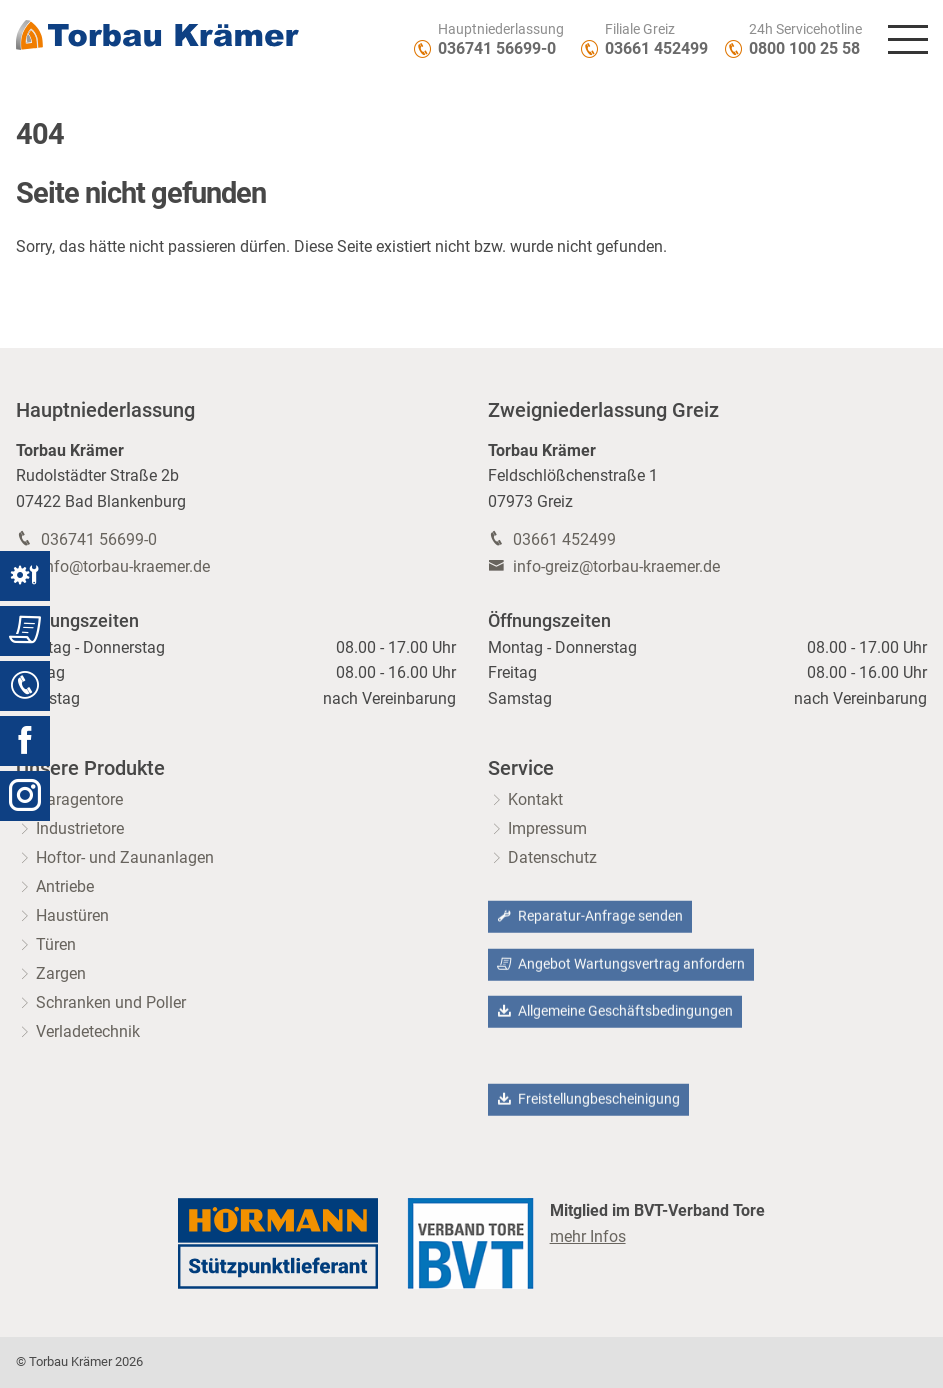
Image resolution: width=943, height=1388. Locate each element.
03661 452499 (656, 48)
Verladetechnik (88, 1031)
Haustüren (72, 915)
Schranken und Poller (111, 1002)
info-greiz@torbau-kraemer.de (616, 566)
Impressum (547, 828)
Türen (56, 944)
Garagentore (79, 799)
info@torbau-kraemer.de (125, 566)
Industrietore (80, 828)
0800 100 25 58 (804, 48)
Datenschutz (552, 857)
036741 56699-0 (497, 48)
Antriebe (65, 886)
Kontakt (535, 799)
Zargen (61, 973)
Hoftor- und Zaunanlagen (125, 857)
